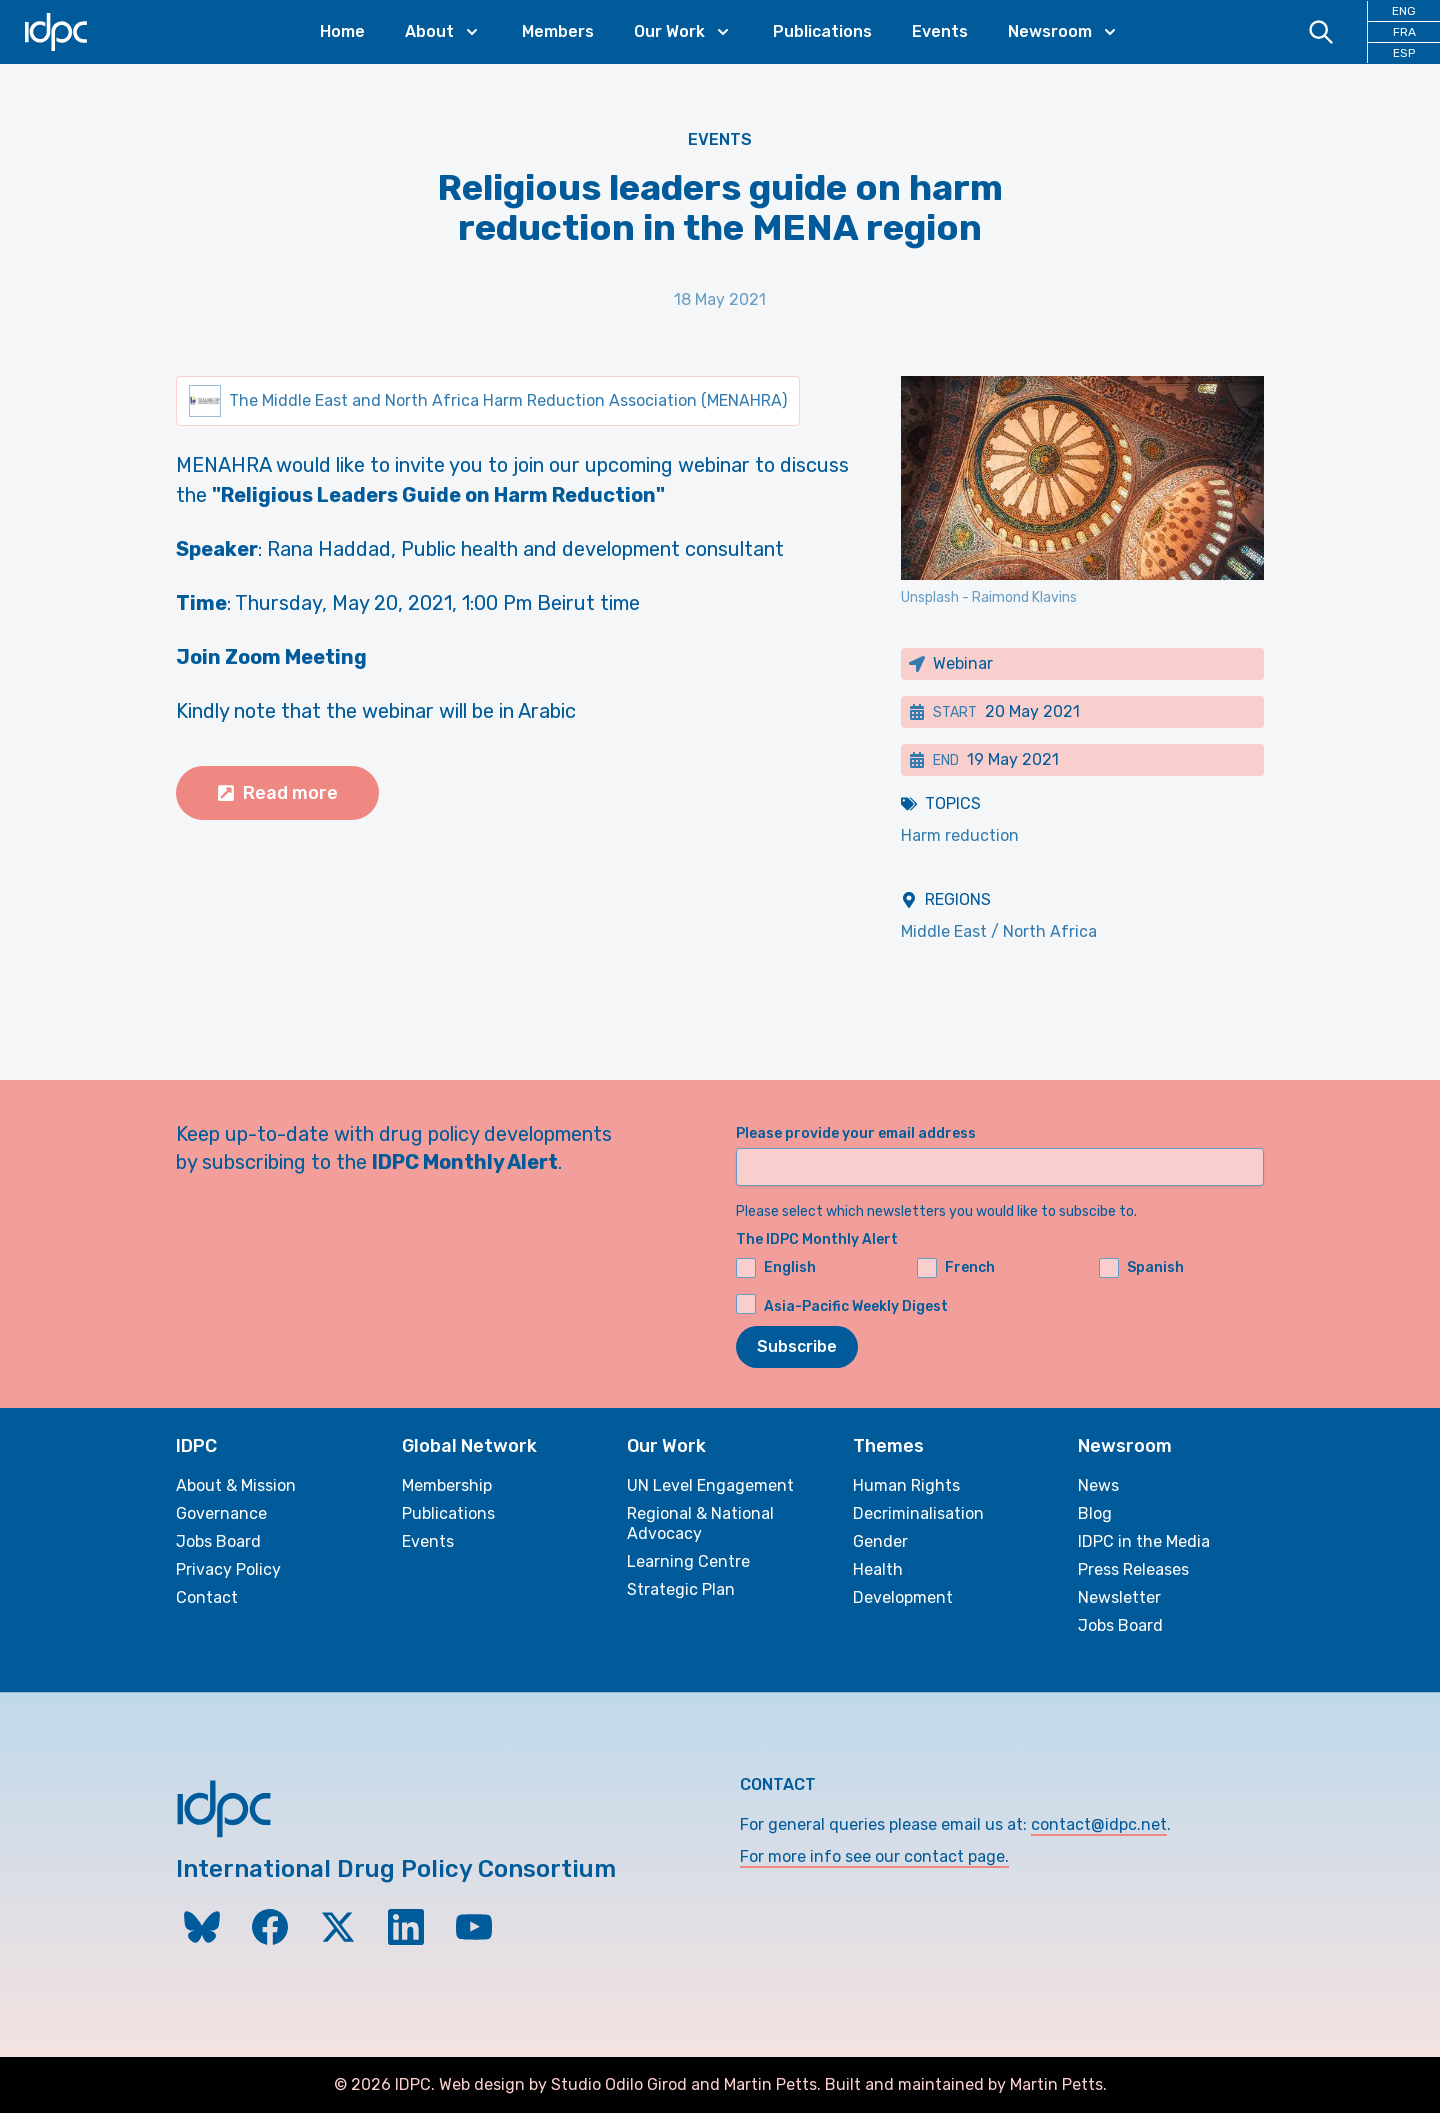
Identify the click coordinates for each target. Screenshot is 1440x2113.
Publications (822, 31)
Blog (1095, 1513)
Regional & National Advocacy (700, 1523)
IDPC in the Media (1144, 1541)
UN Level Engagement (710, 1485)
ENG (1404, 11)
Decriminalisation (918, 1513)
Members (558, 31)
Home (342, 31)
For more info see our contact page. (874, 1856)
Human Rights (906, 1485)
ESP (1404, 53)
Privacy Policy (228, 1569)
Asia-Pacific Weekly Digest (856, 1306)
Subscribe (797, 1346)
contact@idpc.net (1099, 1824)
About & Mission (236, 1485)
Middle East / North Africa (999, 931)
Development (903, 1597)
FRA (1404, 32)
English (776, 1268)
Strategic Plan (681, 1589)
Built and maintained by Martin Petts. (966, 2084)
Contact (207, 1597)
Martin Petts (770, 2084)
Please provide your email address (856, 1133)
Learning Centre (688, 1561)
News (1098, 1485)
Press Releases (1133, 1569)
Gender (880, 1541)
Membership (447, 1485)
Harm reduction (960, 835)
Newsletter (1119, 1597)
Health (878, 1569)
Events (940, 31)
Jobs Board (218, 1541)
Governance (221, 1513)
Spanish (1141, 1268)
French (956, 1268)
